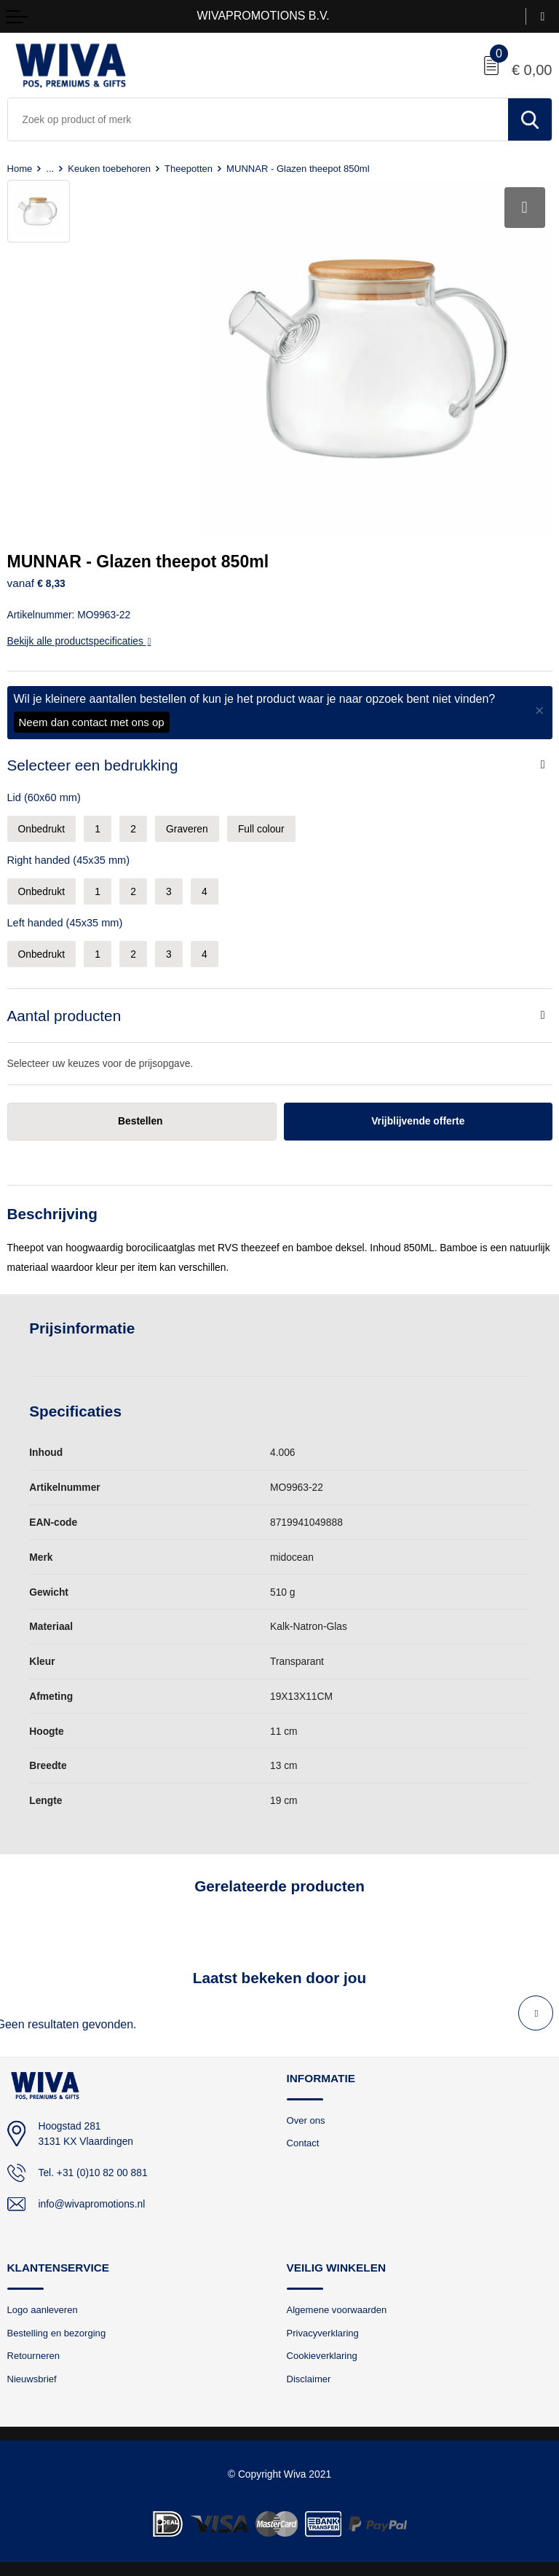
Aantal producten (64, 1015)
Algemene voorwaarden (337, 2309)
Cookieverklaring (322, 2355)
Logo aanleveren (42, 2309)
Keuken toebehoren (109, 168)
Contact (303, 2143)
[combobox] (258, 119)
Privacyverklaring (323, 2333)
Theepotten (188, 168)
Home (20, 168)
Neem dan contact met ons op (91, 722)
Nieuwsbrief (32, 2379)
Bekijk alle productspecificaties (79, 641)
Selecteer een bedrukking (92, 765)
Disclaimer (309, 2379)
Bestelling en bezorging (56, 2333)
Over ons (306, 2120)
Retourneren (33, 2355)
